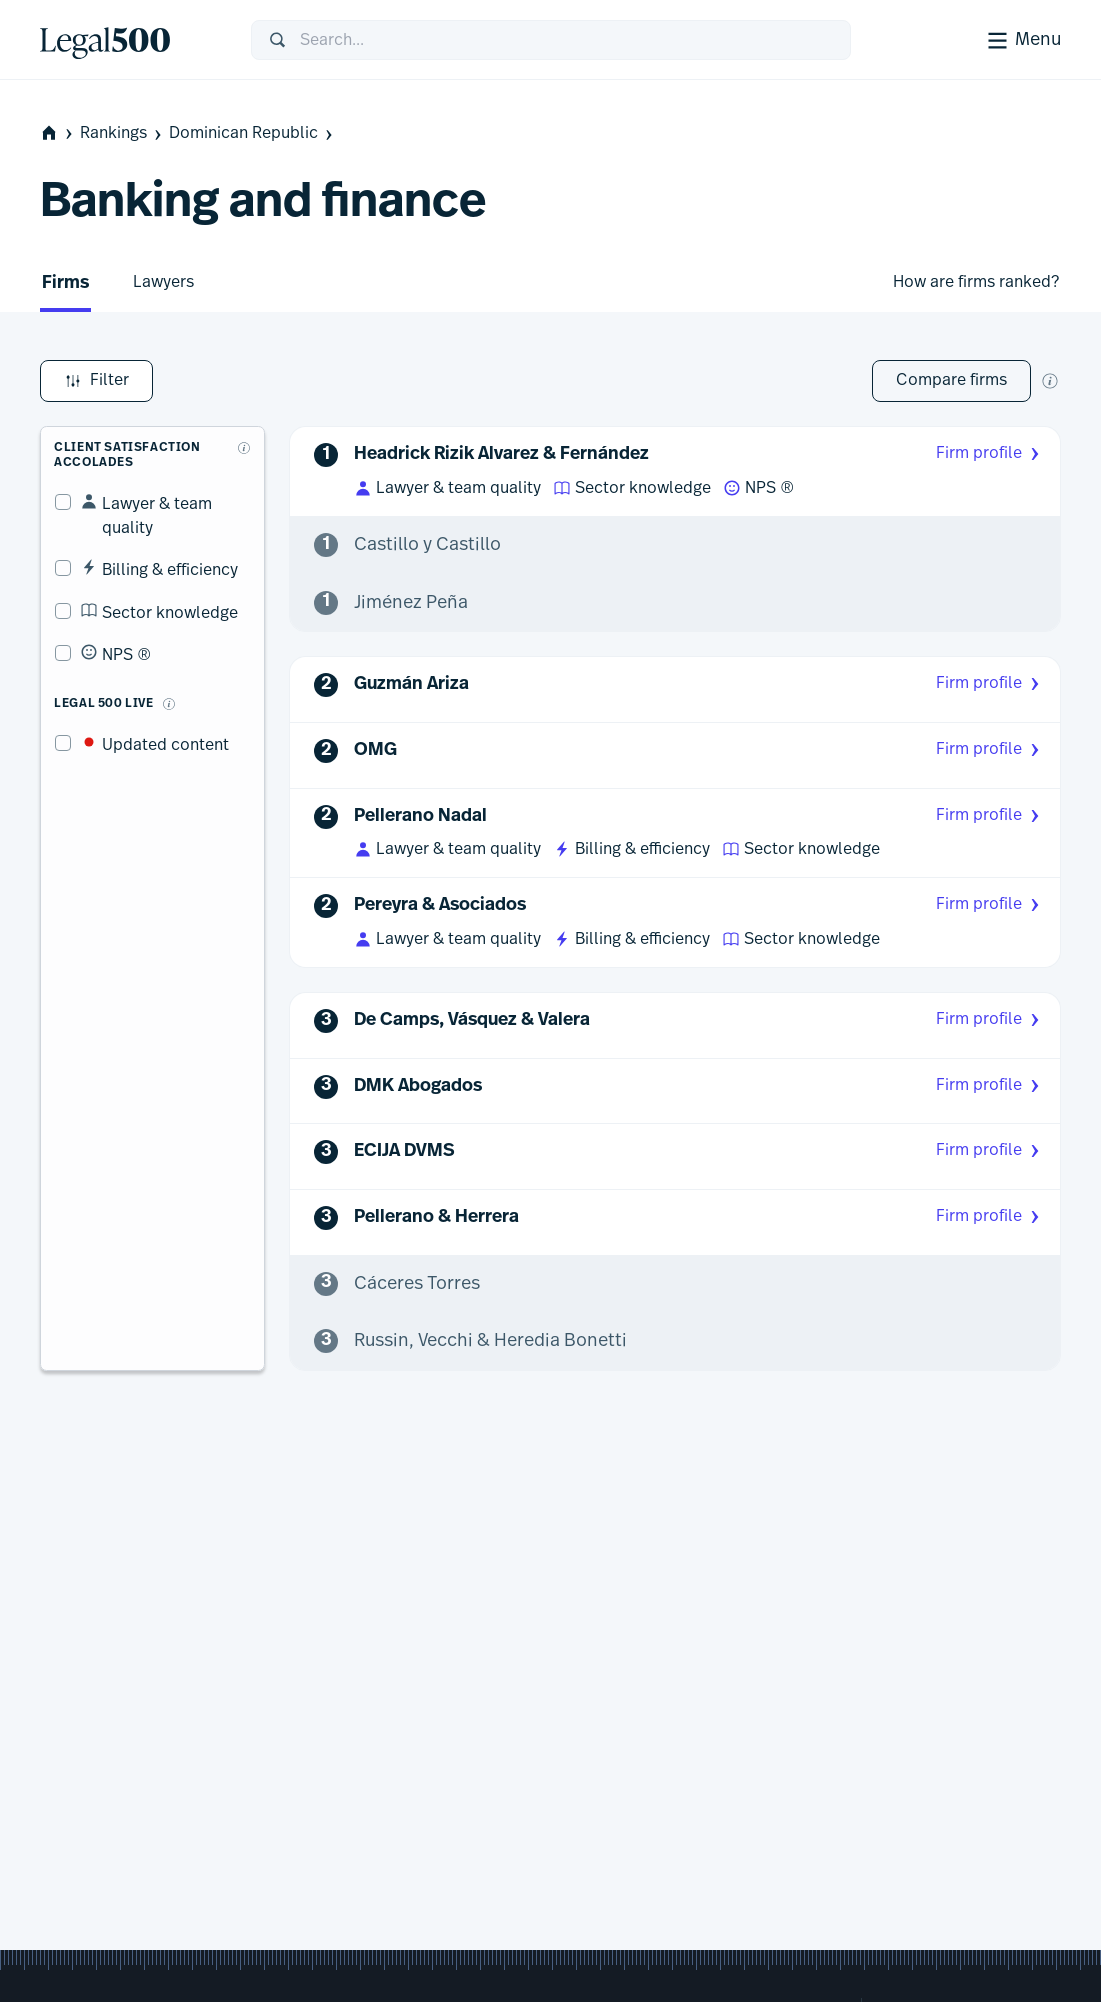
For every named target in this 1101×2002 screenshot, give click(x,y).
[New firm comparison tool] (1050, 381)
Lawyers (163, 282)
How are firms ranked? (976, 282)
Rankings (122, 133)
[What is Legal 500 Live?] (154, 666)
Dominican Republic (252, 133)
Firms (65, 283)
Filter (96, 381)
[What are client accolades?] (245, 433)
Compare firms (951, 380)
